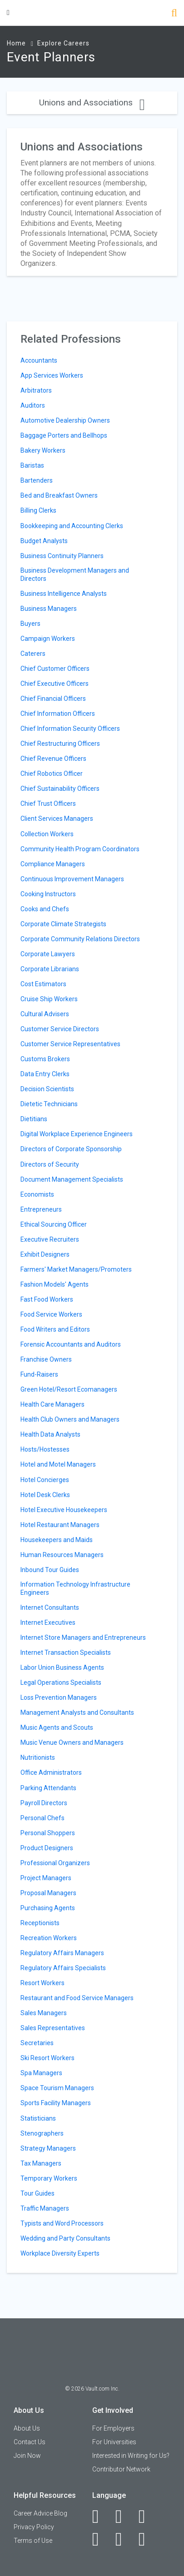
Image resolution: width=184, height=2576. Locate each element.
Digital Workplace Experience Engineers (76, 1134)
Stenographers (42, 2133)
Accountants (38, 360)
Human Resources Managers (62, 1554)
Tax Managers (40, 2163)
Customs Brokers (45, 1059)
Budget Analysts (44, 540)
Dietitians (33, 1119)
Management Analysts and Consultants (77, 1712)
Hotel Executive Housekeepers (63, 1509)
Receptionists (40, 1923)
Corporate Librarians (49, 969)
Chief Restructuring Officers (60, 743)
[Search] (174, 14)
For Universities (114, 2442)
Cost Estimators (43, 984)
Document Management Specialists (71, 1179)
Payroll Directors (43, 1803)
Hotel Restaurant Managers (59, 1524)
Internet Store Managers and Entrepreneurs (83, 1637)
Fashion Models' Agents (54, 1284)
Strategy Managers (48, 2148)
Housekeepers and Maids (56, 1539)
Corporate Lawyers (47, 954)
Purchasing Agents (47, 1908)
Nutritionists (37, 1757)
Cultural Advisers (44, 1014)
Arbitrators (36, 390)
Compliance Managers (52, 864)
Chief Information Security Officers (70, 728)
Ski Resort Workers (47, 2058)
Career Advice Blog (40, 2513)
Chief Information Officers (57, 713)
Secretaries (37, 2043)
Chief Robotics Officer (51, 773)
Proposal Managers (48, 1893)
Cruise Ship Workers (49, 999)
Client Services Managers (56, 818)
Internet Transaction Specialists (65, 1652)
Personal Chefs (42, 1818)
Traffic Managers (44, 2208)
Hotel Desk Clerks (45, 1494)
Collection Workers (47, 834)
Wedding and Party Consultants (65, 2238)
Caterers (32, 653)
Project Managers (45, 1878)
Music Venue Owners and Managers (72, 1742)
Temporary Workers (48, 2178)
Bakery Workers (42, 450)
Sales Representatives (52, 2028)
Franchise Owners (46, 1359)
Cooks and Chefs (44, 909)
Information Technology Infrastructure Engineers (75, 1588)
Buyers (30, 623)
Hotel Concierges (44, 1479)
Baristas (32, 465)
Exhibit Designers (45, 1254)
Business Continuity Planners (62, 555)
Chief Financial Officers (53, 698)
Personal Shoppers (47, 1833)
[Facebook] (100, 2516)
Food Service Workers (51, 1314)
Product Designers (46, 1848)
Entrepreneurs (41, 1209)
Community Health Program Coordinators (79, 849)
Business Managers (48, 608)
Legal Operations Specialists (60, 1682)
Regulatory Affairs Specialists (63, 1968)
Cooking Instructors (48, 894)
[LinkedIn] (123, 2516)
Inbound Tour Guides (49, 1569)
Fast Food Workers (46, 1299)
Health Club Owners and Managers (69, 1419)
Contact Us (29, 2442)
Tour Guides (37, 2193)
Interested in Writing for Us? (130, 2455)
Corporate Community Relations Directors (80, 939)
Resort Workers (42, 1983)
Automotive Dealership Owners (65, 420)
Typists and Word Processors (62, 2223)
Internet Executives (47, 1622)
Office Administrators (51, 1772)
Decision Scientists (47, 1089)
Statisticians (38, 2118)
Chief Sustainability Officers (59, 788)
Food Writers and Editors (55, 1329)
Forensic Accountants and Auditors (70, 1344)
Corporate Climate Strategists (63, 924)
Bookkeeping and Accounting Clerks (71, 525)
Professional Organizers (55, 1863)
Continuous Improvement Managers (72, 879)
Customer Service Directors (59, 1029)
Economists (37, 1194)
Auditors (32, 405)
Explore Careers (63, 43)
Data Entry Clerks (45, 1074)
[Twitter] (147, 2516)
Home (16, 43)
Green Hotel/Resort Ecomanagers (68, 1389)
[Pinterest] (123, 2539)
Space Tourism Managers (57, 2088)
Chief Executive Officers (54, 683)
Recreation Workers (48, 1938)
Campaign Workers (47, 638)
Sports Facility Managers (55, 2103)
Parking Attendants (48, 1788)
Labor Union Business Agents (62, 1667)
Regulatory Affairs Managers (62, 1953)
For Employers (113, 2428)
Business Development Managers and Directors (74, 574)
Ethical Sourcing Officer (53, 1224)
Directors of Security (49, 1164)
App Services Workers (51, 375)
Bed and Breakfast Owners (59, 495)
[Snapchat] (147, 2539)
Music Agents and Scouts (56, 1727)
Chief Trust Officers (48, 803)
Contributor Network (121, 2469)
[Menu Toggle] (8, 12)
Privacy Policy (34, 2527)
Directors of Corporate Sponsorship (71, 1149)
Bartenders (36, 480)
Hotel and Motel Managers (58, 1464)
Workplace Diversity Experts (59, 2253)
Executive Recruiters (49, 1239)
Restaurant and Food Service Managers (77, 1998)
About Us (27, 2428)
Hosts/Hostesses (45, 1449)
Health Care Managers (52, 1404)
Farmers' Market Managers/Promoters (76, 1269)
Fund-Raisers (39, 1374)
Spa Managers (41, 2073)
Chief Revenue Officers (53, 758)
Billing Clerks (38, 510)
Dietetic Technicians (49, 1104)
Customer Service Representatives (70, 1044)
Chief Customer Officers (55, 668)
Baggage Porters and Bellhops (63, 435)
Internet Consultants (49, 1607)
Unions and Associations (92, 102)
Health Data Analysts (50, 1434)
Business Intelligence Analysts (63, 593)
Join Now (27, 2455)
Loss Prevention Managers (58, 1697)
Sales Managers (43, 2013)
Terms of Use (33, 2540)
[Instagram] (100, 2539)
